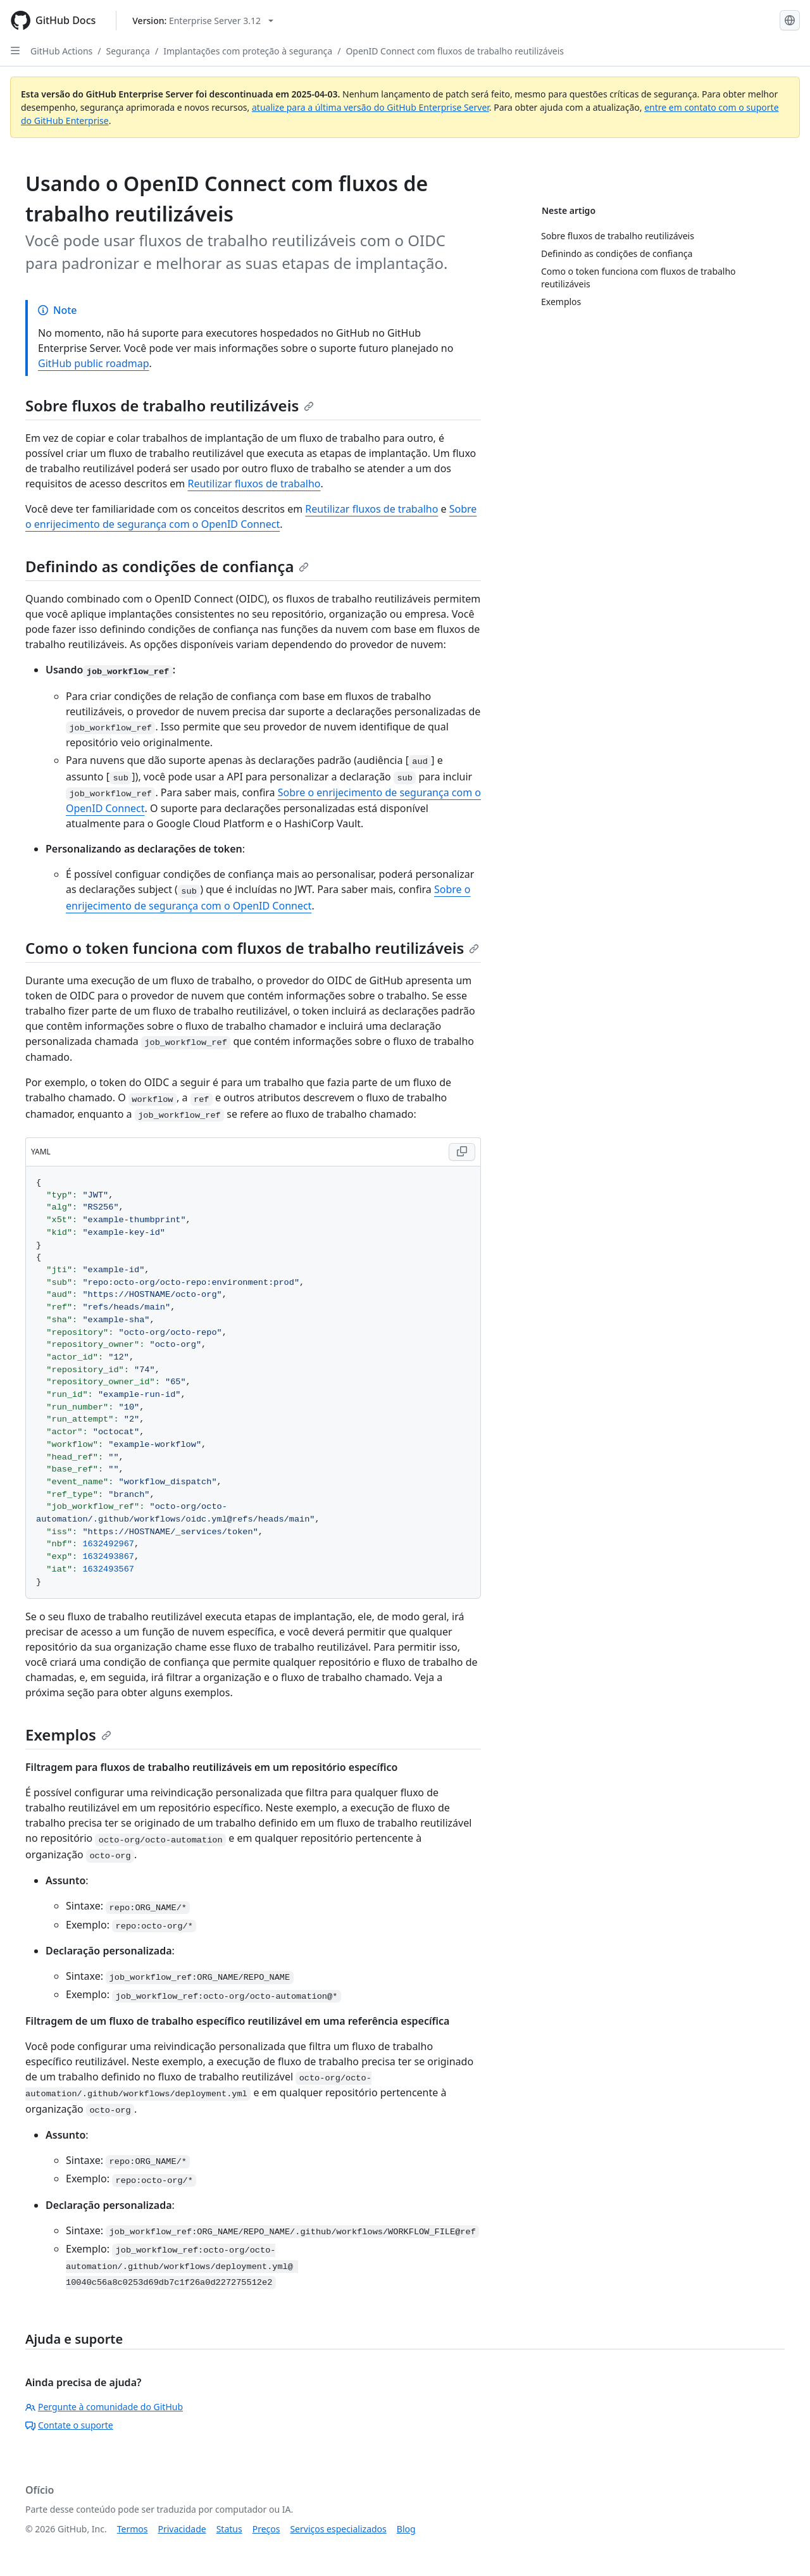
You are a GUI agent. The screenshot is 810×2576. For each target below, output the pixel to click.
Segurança (128, 51)
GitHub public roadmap (93, 363)
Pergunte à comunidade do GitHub (104, 2407)
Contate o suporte (69, 2425)
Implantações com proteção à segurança (247, 51)
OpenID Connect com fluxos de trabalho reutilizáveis (455, 51)
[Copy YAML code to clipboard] (462, 1152)
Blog (406, 2529)
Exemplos (68, 1734)
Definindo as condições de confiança (167, 566)
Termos (132, 2529)
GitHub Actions (61, 51)
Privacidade (182, 2529)
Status (229, 2529)
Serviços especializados (338, 2529)
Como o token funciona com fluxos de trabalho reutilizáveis (252, 947)
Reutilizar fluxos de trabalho (253, 484)
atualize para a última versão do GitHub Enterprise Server (370, 107)
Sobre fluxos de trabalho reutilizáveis (169, 405)
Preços (266, 2529)
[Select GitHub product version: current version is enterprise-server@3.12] (203, 20)
